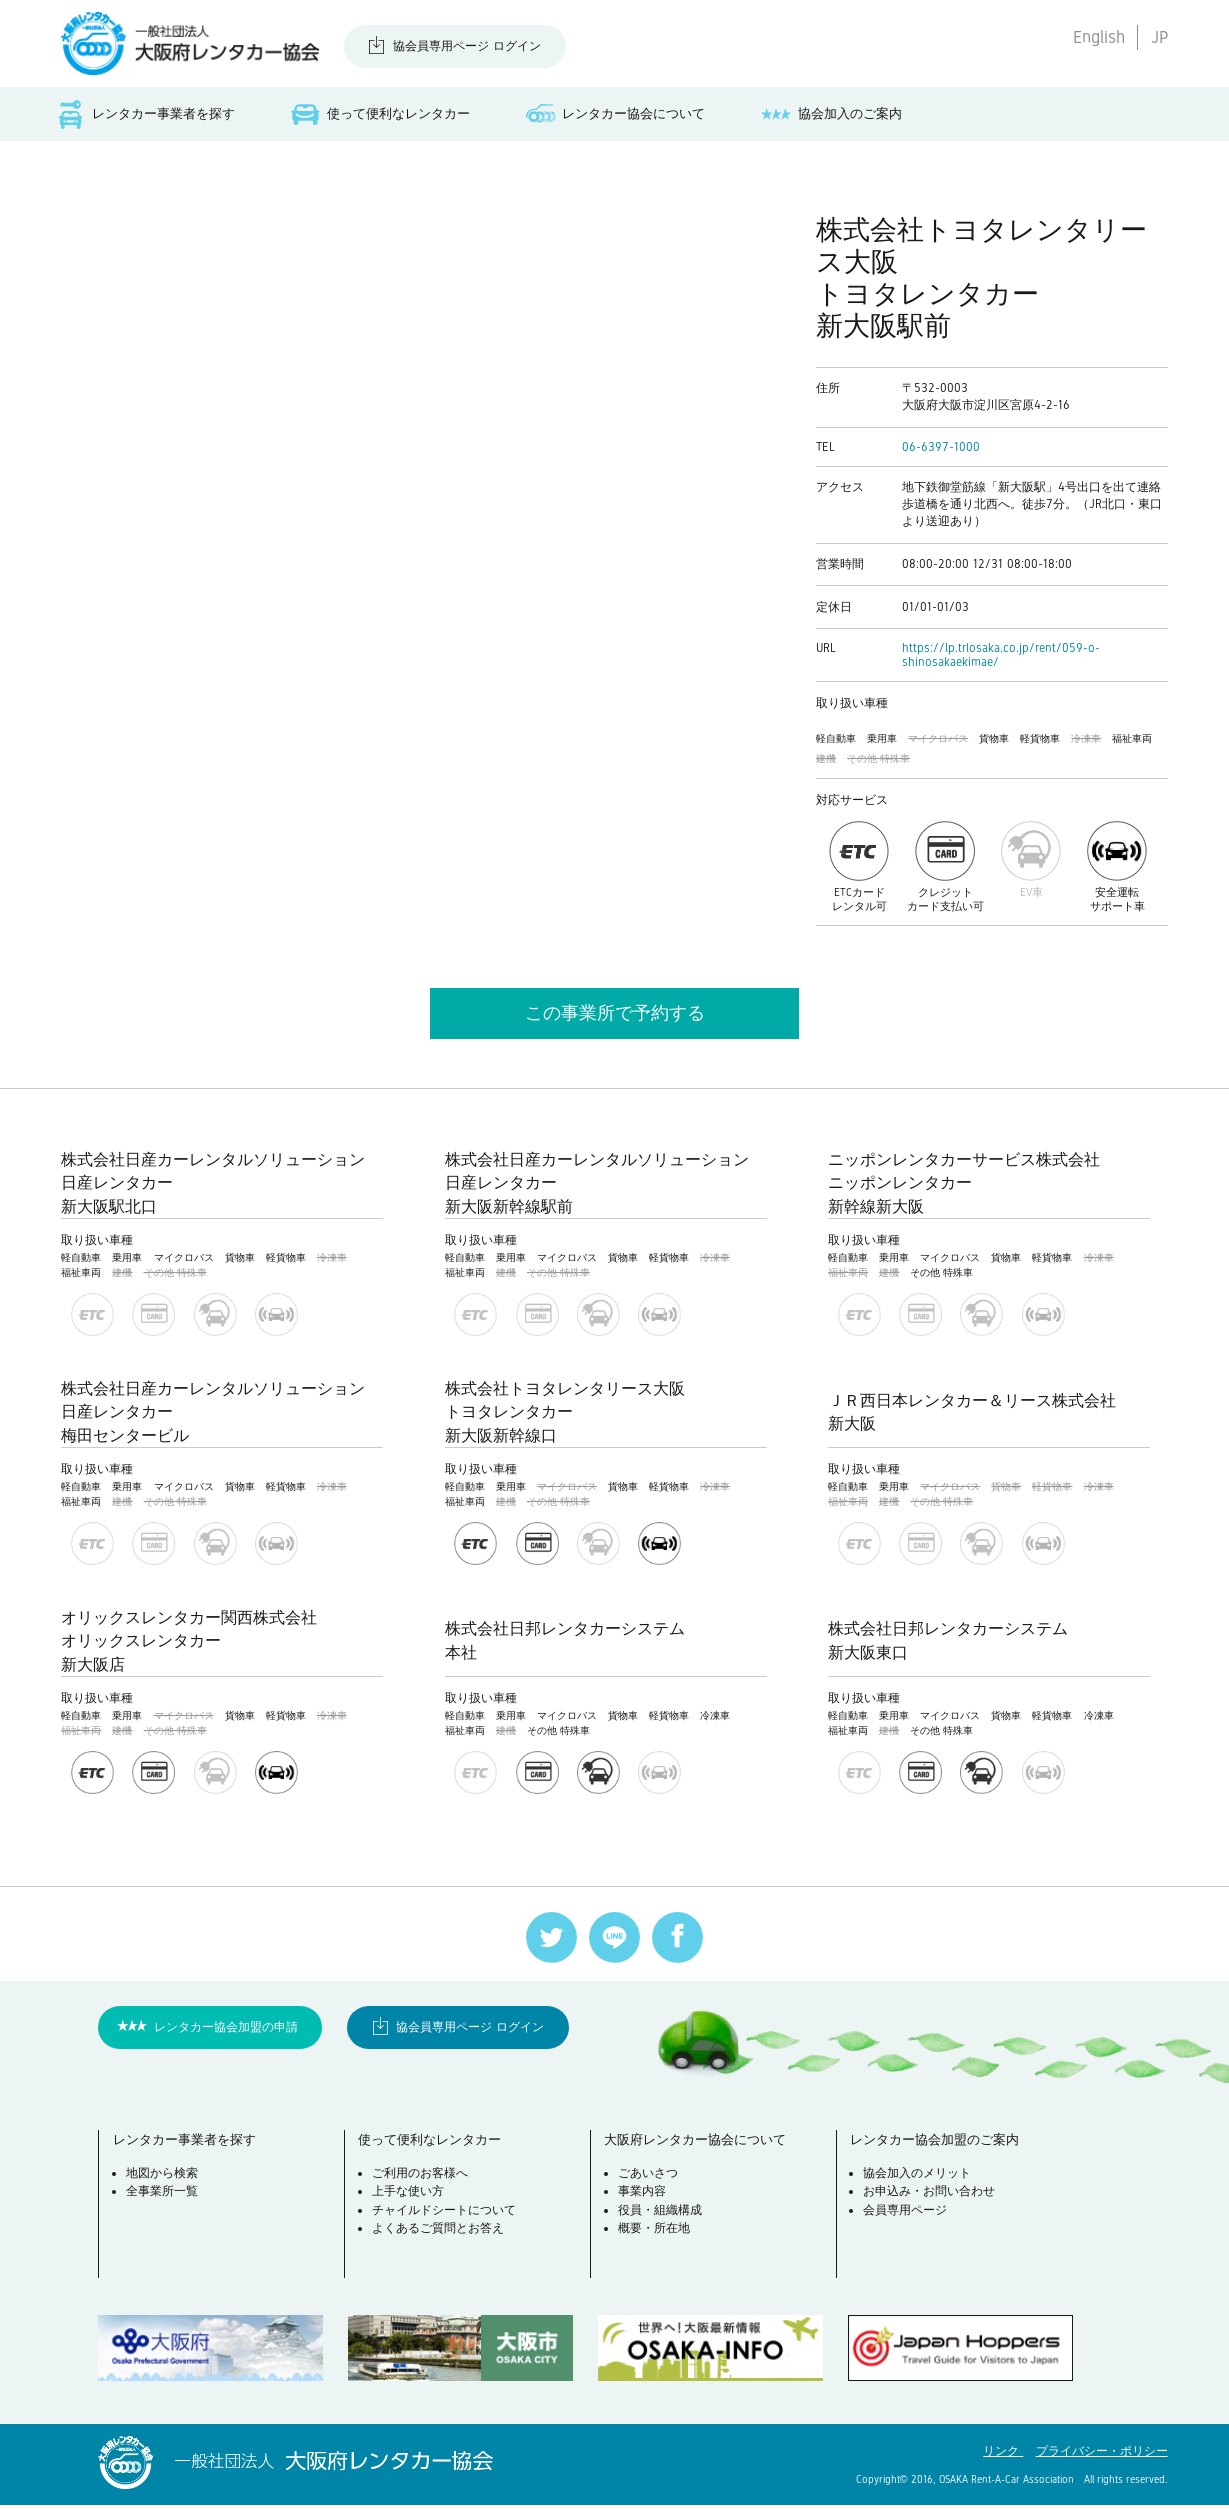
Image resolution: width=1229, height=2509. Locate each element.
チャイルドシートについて (447, 2216)
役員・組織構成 (662, 2216)
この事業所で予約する (615, 1016)
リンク (1003, 2455)
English (1099, 37)
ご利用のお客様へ (423, 2179)
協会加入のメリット (920, 2179)
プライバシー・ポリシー (1102, 2455)
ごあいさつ (650, 2179)
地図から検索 (165, 2179)
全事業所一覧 (165, 2198)
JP (1159, 37)
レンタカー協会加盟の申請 (226, 2030)
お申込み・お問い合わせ (932, 2198)
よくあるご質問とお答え (441, 2235)
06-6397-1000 (941, 450)
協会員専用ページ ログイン (467, 46)
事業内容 (644, 2198)
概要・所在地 (656, 2235)
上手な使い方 (411, 2198)
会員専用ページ (908, 2216)
